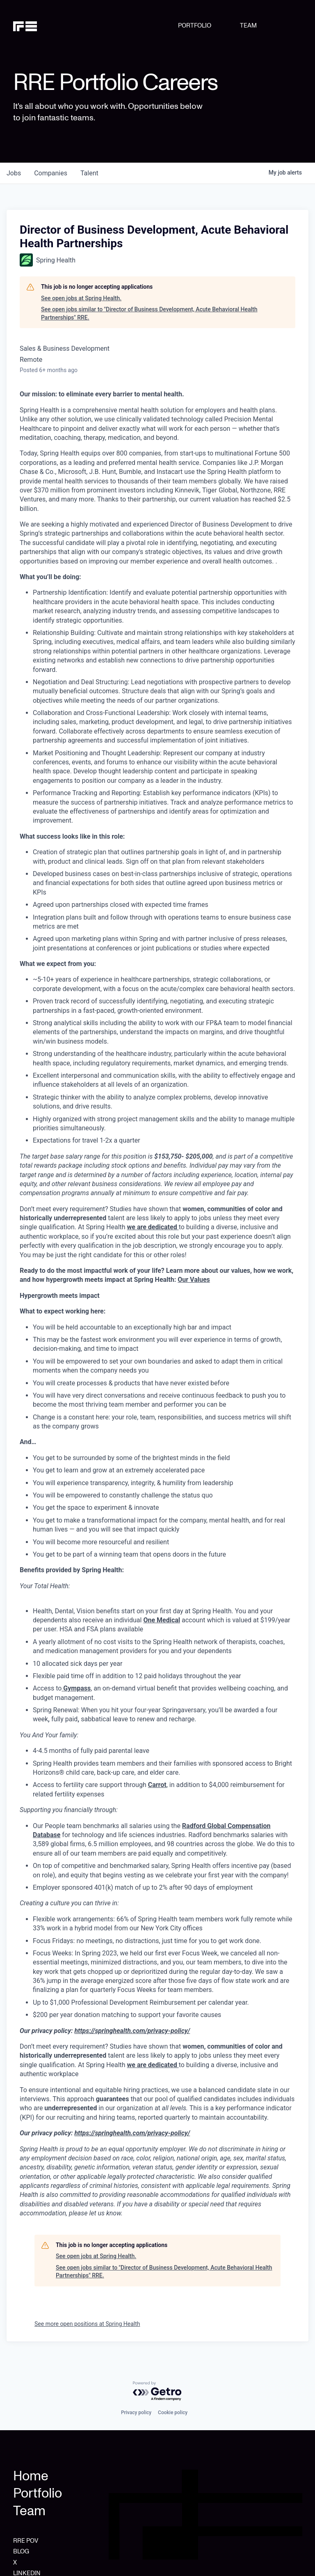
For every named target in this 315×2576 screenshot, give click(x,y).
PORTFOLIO (194, 25)
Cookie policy (172, 2412)
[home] (34, 25)
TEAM (248, 25)
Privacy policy (136, 2412)
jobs (14, 173)
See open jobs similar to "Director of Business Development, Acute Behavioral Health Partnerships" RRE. (149, 313)
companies (50, 173)
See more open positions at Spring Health (87, 2324)
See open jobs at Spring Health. (81, 298)
